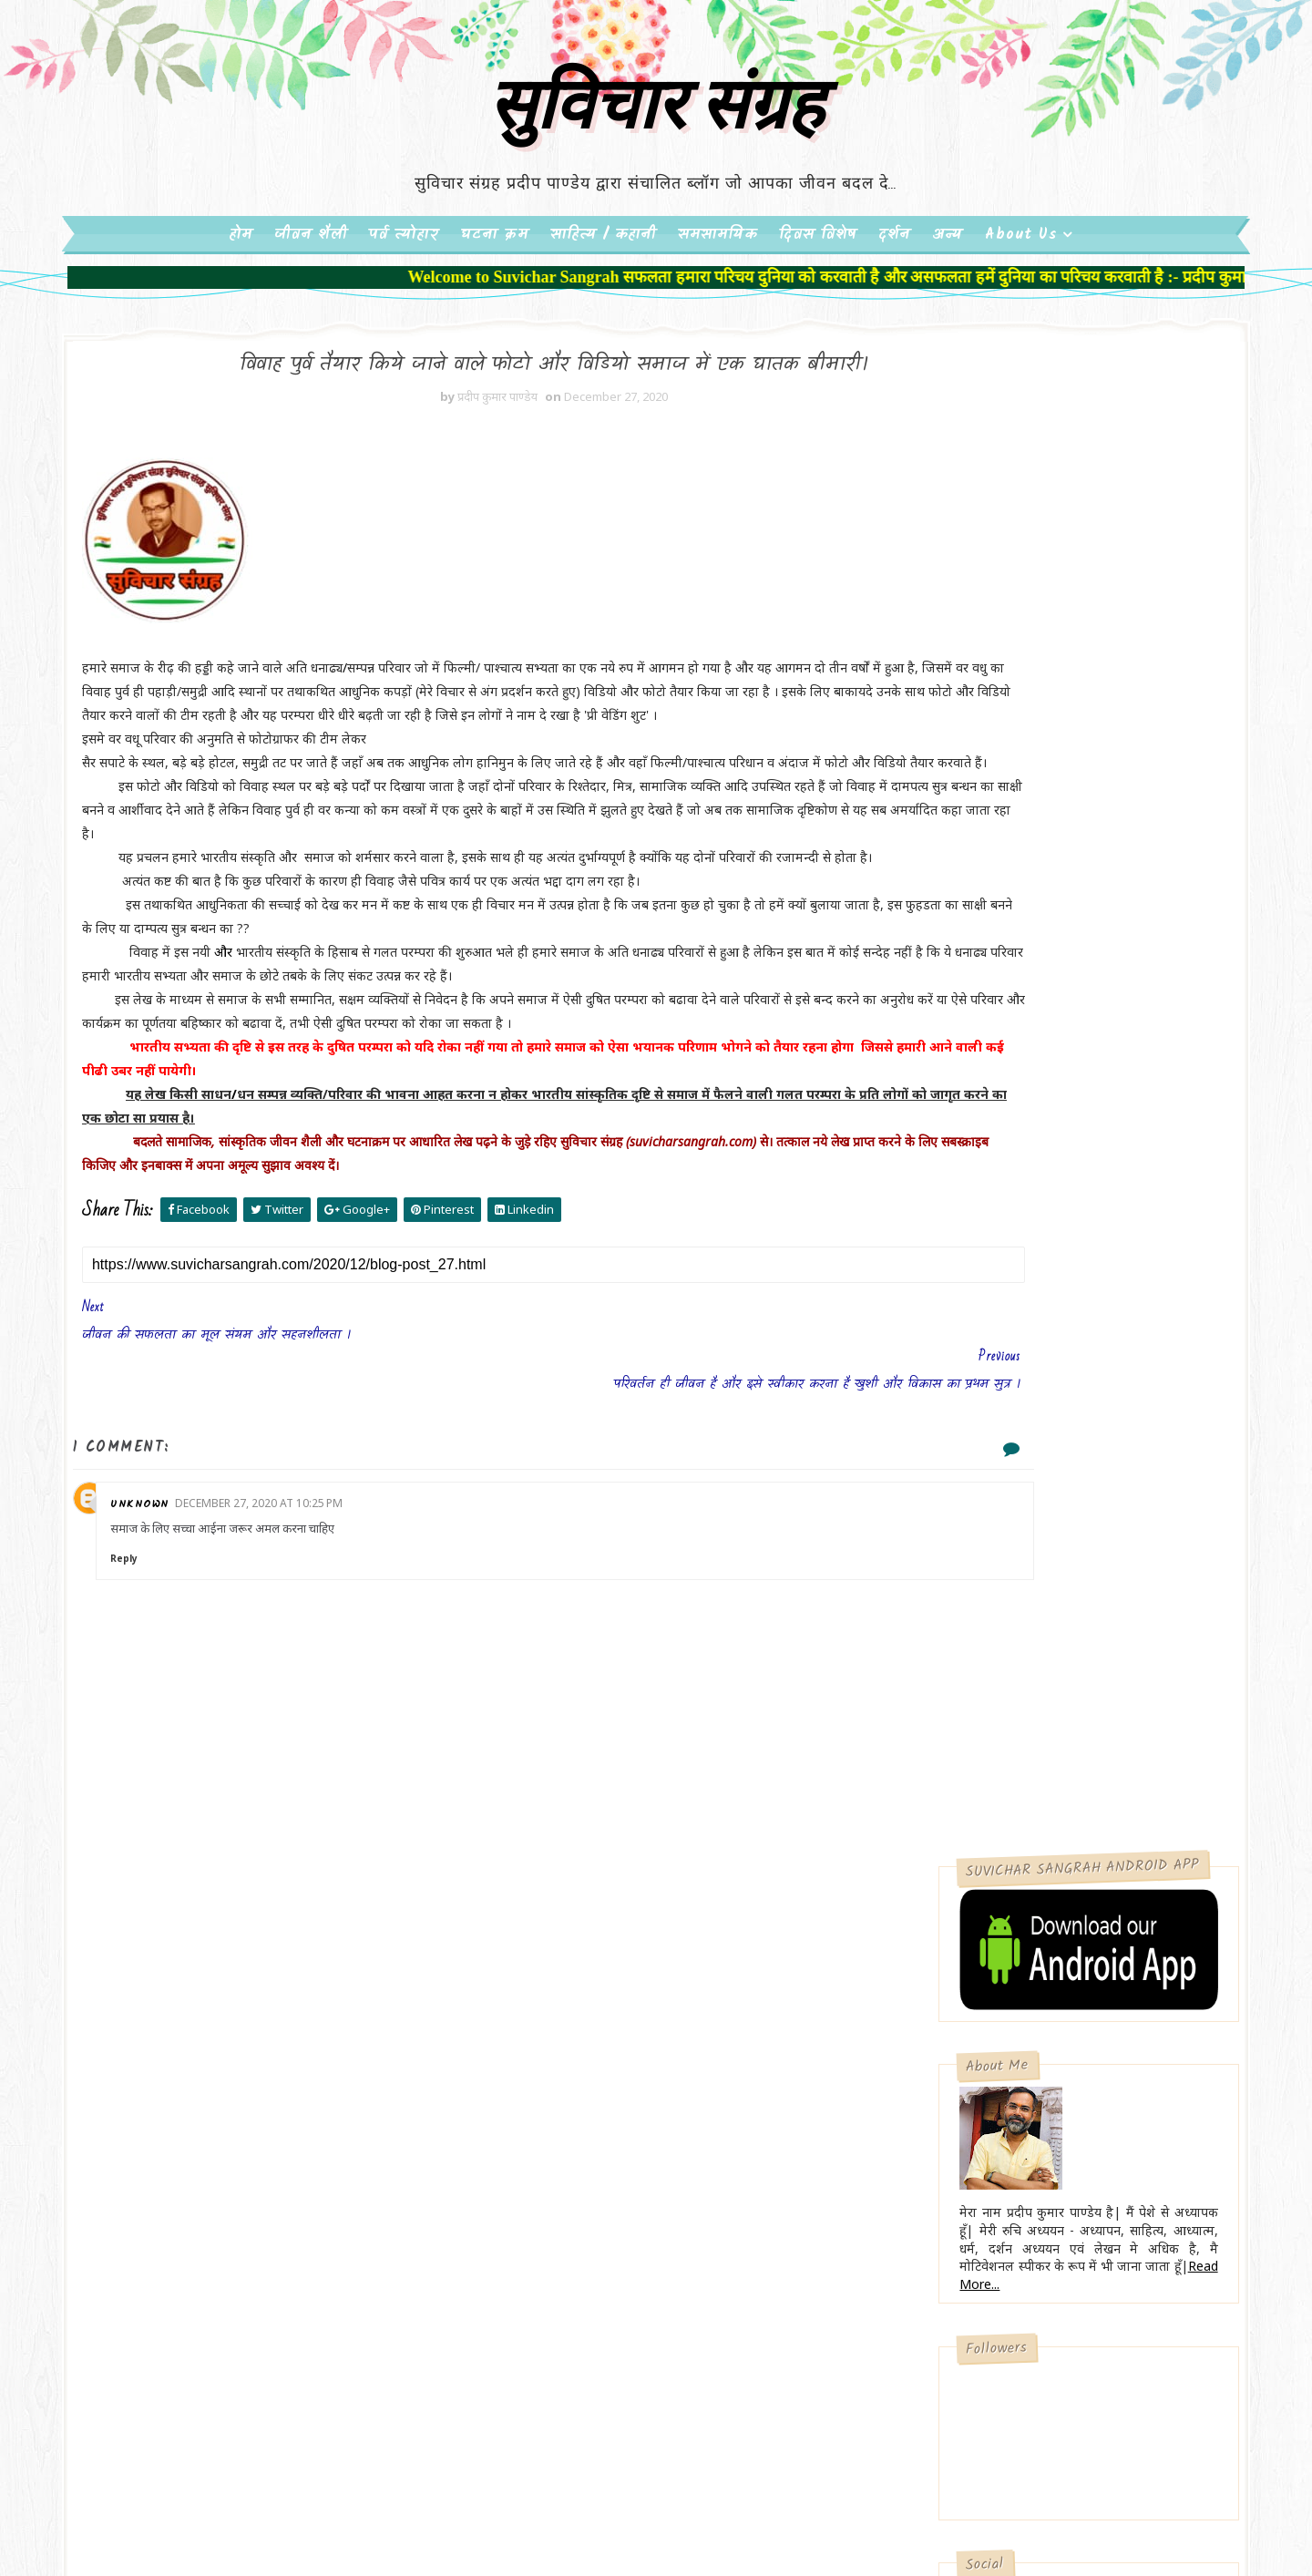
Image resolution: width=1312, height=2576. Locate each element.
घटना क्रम (494, 303)
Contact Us (909, 1814)
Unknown (258, 1724)
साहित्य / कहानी (603, 303)
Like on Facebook (1007, 1198)
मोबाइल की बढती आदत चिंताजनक (1001, 1397)
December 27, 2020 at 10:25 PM (377, 1723)
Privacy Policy (916, 1783)
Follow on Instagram (1007, 1274)
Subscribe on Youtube (1007, 1236)
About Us (1021, 303)
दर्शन (894, 303)
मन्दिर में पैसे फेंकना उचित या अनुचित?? (984, 1628)
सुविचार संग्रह (656, 167)
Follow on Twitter (1007, 1159)
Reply (242, 1778)
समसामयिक (717, 303)
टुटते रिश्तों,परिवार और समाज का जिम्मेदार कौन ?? (1000, 1518)
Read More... (926, 842)
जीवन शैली (310, 303)
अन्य (947, 303)
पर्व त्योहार (403, 303)
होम (240, 303)
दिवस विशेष (817, 303)
